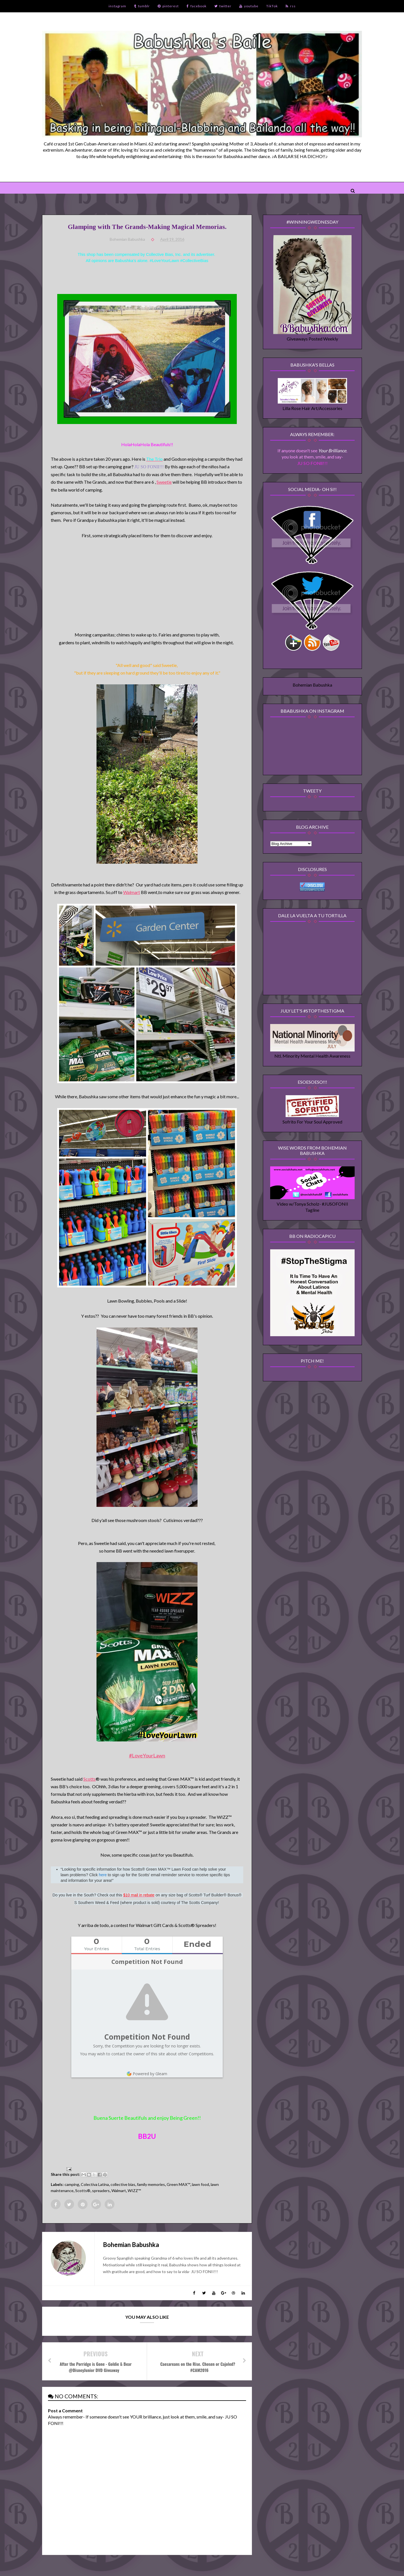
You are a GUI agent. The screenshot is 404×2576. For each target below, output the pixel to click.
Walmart (131, 892)
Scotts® (82, 2190)
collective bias (123, 2184)
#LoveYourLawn (147, 1755)
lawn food (200, 2184)
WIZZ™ (134, 2190)
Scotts (89, 1779)
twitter (222, 6)
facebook (196, 6)
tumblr (142, 6)
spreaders (101, 2190)
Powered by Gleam (147, 2073)
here (103, 1875)
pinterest (168, 6)
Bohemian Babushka (312, 684)
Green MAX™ (178, 2184)
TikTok (272, 6)
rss (291, 6)
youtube (248, 6)
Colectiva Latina (95, 2184)
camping (72, 2184)
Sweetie (164, 482)
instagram (117, 6)
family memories (151, 2184)
